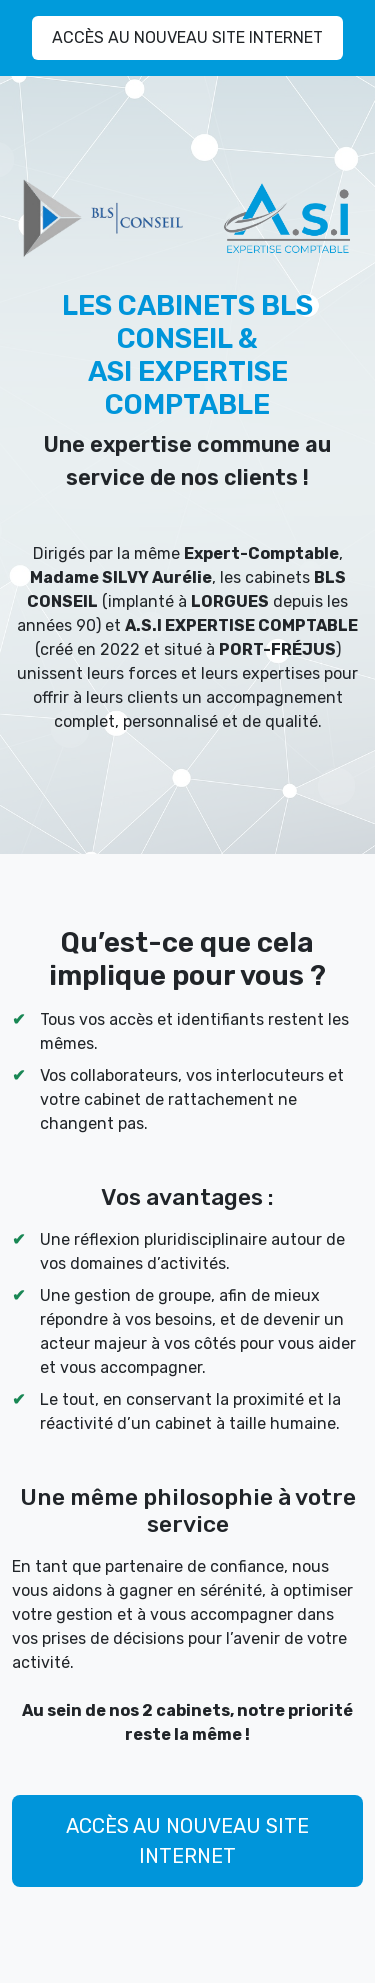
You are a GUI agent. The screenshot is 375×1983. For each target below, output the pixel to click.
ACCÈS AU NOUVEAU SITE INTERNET (187, 37)
